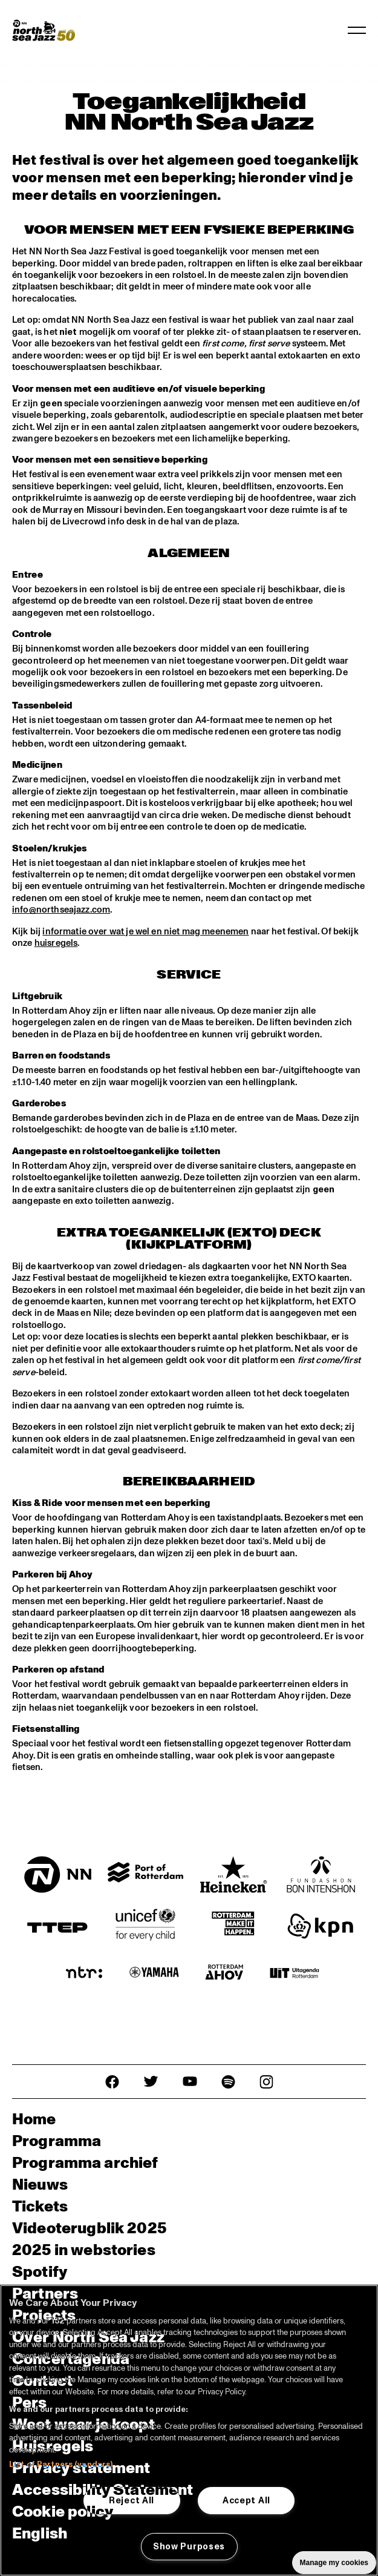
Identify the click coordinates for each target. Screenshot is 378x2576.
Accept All (246, 2500)
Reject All (131, 2500)
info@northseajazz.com (61, 907)
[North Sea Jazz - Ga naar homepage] (43, 30)
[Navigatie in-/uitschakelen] (357, 30)
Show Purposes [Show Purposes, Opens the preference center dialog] (189, 2546)
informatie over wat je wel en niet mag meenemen (145, 929)
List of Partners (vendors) (60, 2464)
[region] (189, 2430)
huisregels (56, 940)
